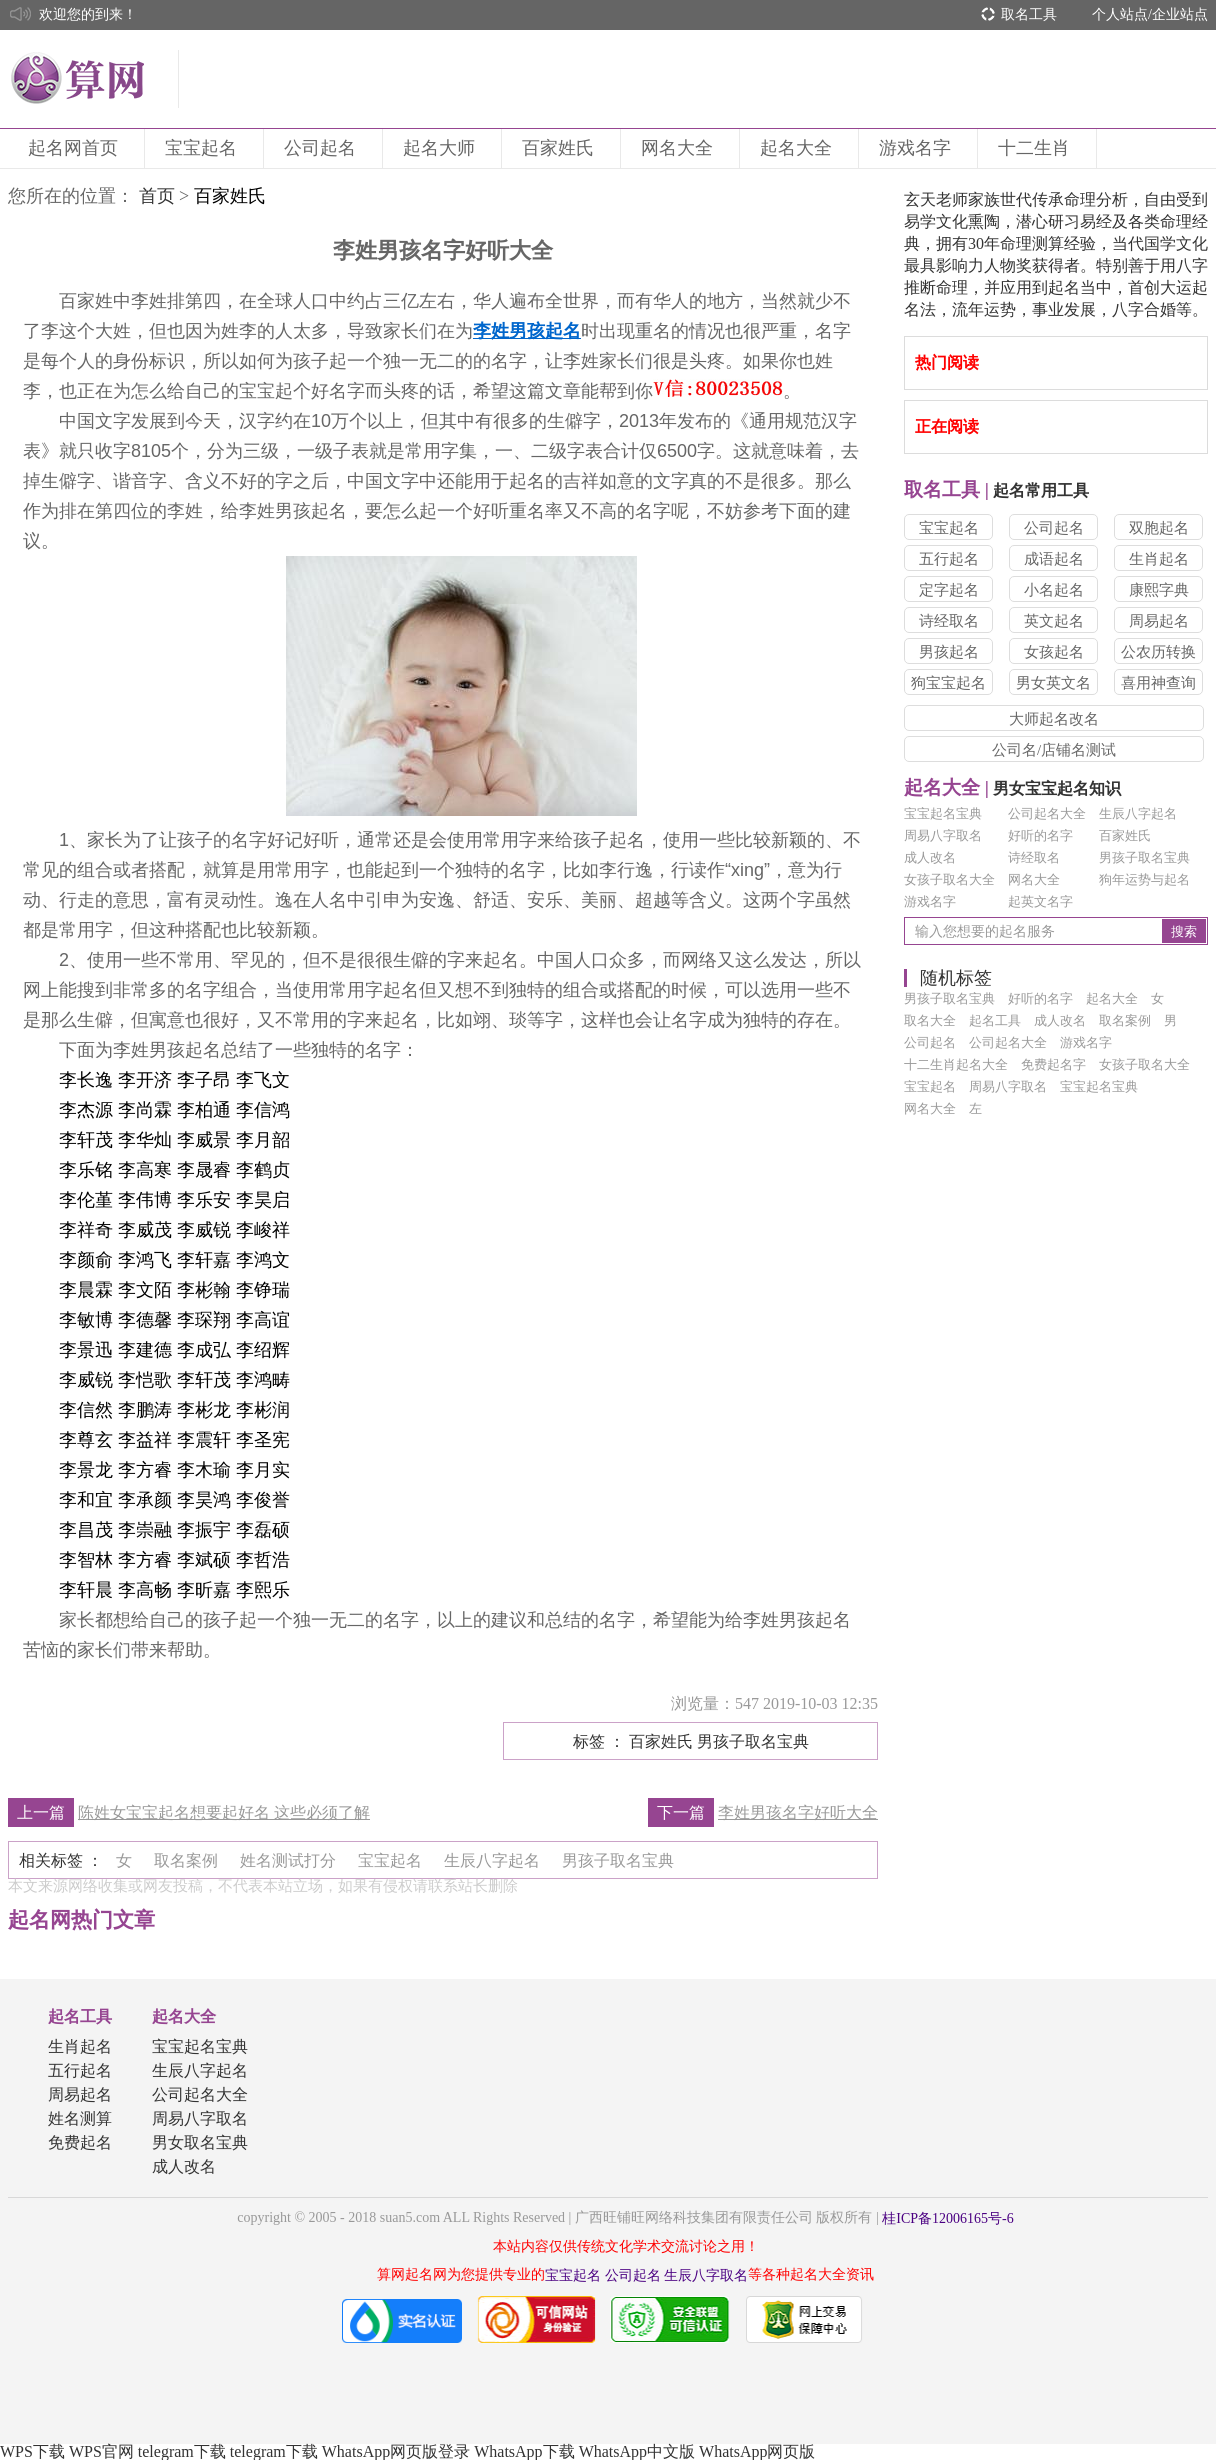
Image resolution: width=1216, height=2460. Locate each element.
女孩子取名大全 (949, 879)
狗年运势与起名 (1144, 879)
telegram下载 (182, 2451)
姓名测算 (80, 2118)
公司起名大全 (1047, 813)
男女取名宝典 (200, 2142)
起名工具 (80, 2016)
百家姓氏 (561, 148)
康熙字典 (1159, 590)
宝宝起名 (204, 148)
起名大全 (799, 148)
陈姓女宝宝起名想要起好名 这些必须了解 (224, 1812)
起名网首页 (76, 148)
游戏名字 (918, 148)
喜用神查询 (1158, 683)
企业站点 (1180, 14)
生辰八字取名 (706, 2275)
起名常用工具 (996, 490)
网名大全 (680, 148)
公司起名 (323, 148)
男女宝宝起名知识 (1012, 788)
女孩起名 (1054, 652)
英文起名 (1054, 621)
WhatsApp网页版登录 (396, 2451)
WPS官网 (101, 2451)
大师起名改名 (1054, 719)
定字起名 (949, 590)
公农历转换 (1158, 652)
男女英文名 (1053, 683)
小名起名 (1054, 590)
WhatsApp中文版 (637, 2451)
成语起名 (1054, 559)
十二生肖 (1037, 148)
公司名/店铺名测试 (1054, 750)
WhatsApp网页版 (757, 2451)
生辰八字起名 (1138, 813)
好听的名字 (1040, 835)
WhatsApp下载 (524, 2451)
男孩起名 (949, 652)
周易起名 (1159, 621)
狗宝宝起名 (948, 683)
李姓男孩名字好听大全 (798, 1812)
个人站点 (1120, 14)
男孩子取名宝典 (1144, 857)
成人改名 (930, 857)
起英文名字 (1040, 901)
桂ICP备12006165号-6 (947, 2218)
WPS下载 (32, 2451)
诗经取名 (949, 621)
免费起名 (80, 2142)
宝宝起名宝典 (943, 813)
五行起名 (949, 559)
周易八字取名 (943, 835)
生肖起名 (1159, 559)
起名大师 (442, 148)
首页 (157, 196)
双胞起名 (1159, 528)
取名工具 (1029, 14)
